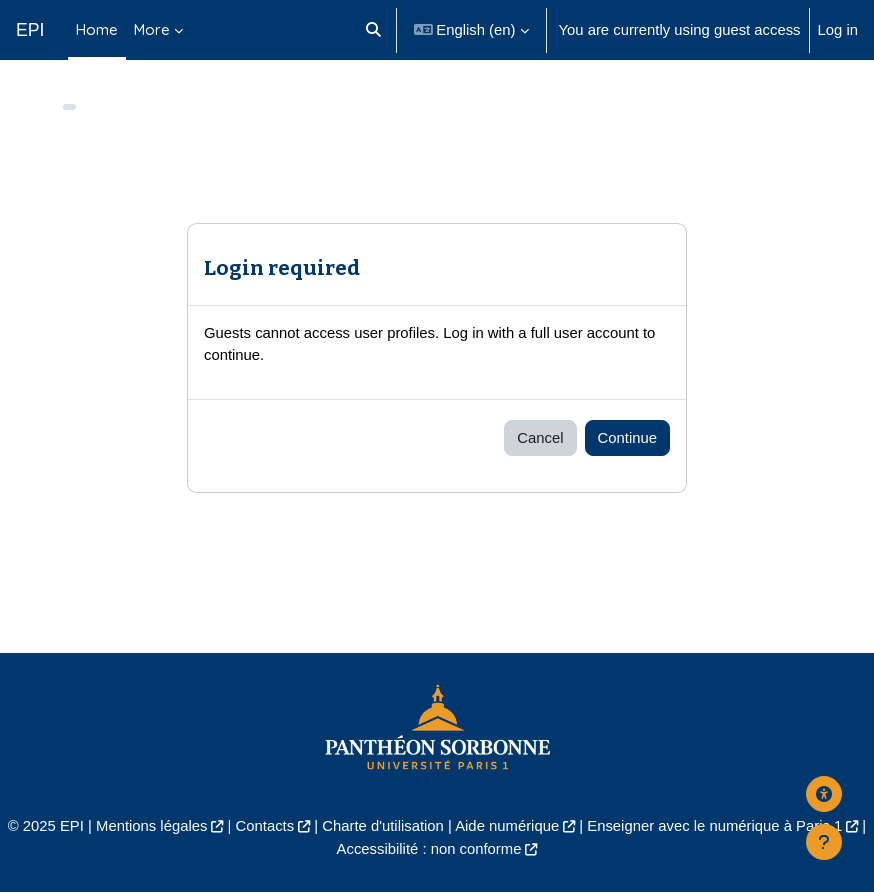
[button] (373, 30)
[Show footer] (824, 842)
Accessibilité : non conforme (429, 849)
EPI (30, 30)
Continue (627, 438)
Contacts (265, 826)
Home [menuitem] (97, 29)
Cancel (540, 438)
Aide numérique (507, 826)
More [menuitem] (152, 29)
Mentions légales (151, 826)
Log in (838, 30)
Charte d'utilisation (383, 826)
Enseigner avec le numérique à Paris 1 (714, 826)
